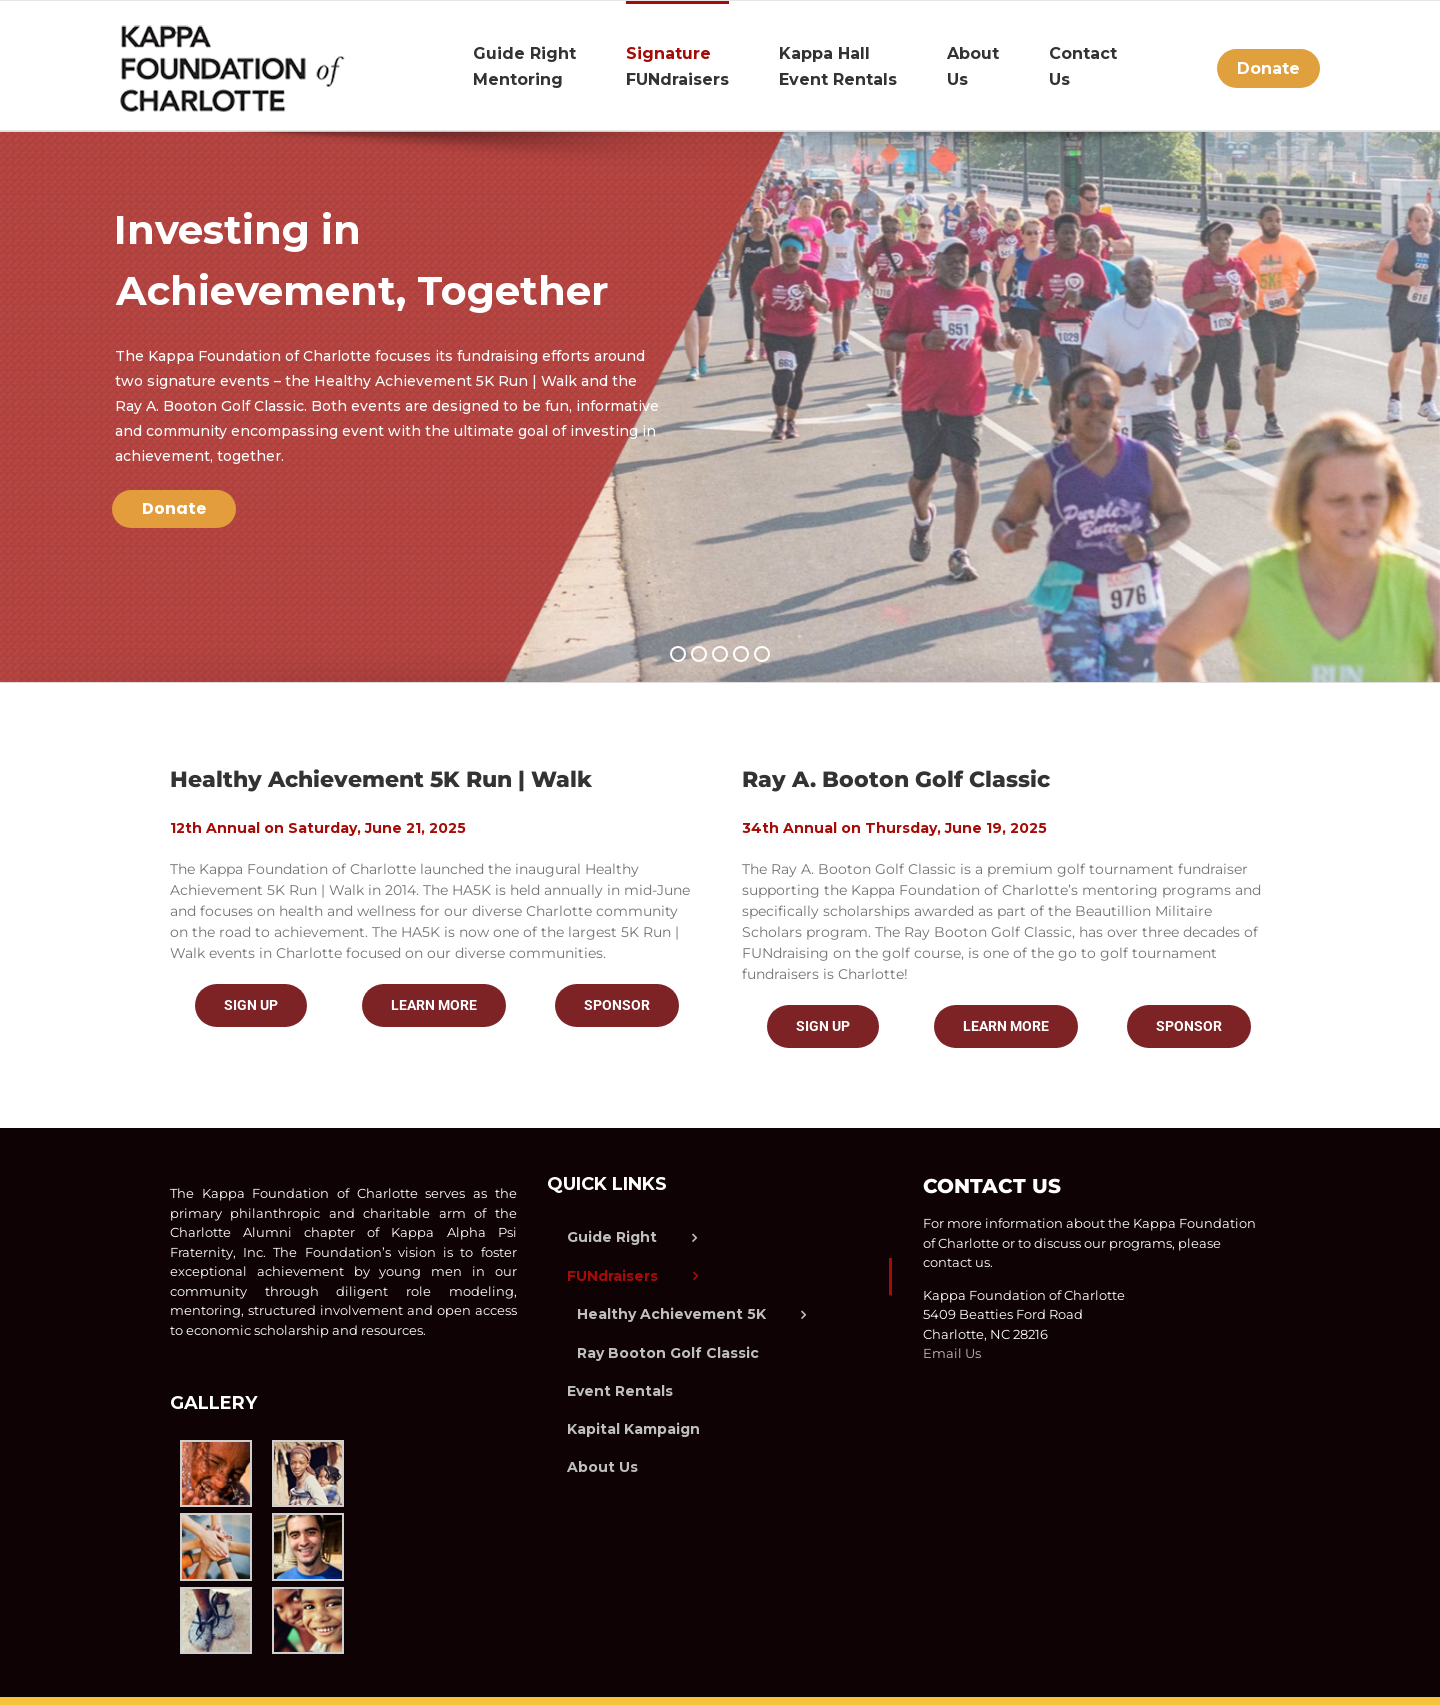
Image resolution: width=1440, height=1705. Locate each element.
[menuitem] (549, 65)
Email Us (952, 1353)
